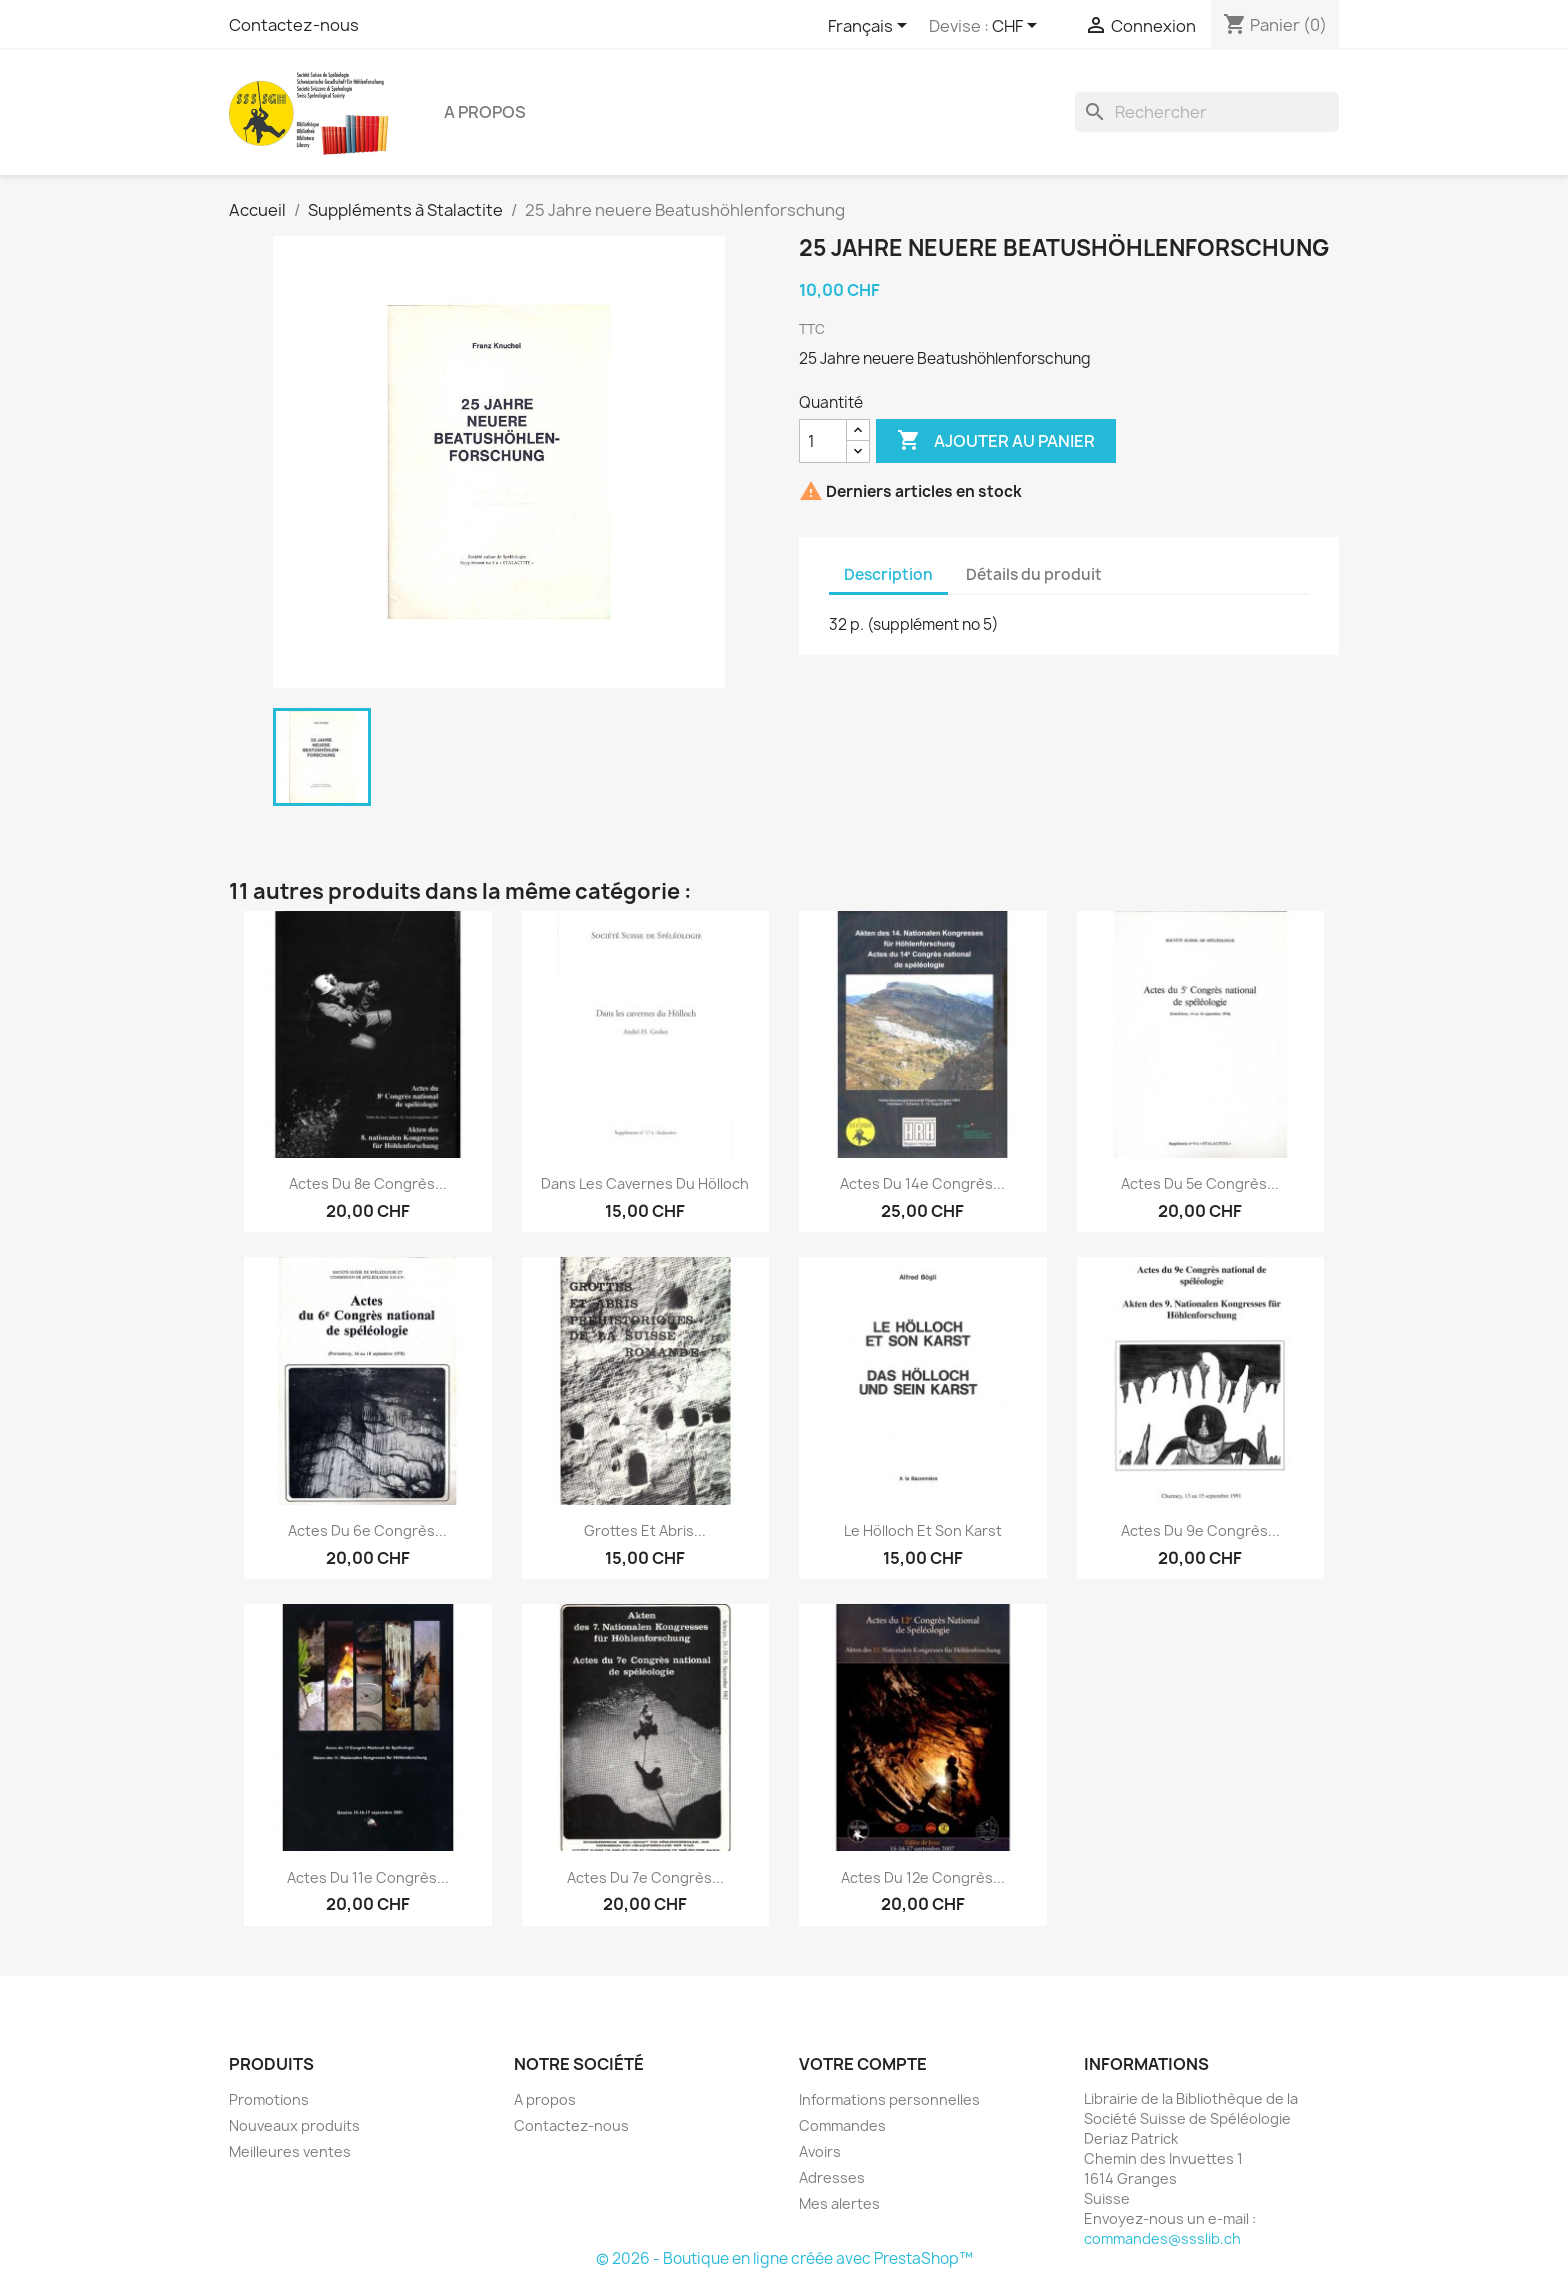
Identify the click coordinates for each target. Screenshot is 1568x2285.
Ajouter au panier (996, 441)
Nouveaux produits (294, 2125)
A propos (485, 112)
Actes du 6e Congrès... (367, 1530)
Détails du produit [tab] (1034, 574)
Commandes (842, 2125)
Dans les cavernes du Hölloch (645, 1183)
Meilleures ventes (290, 2151)
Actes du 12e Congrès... (923, 1877)
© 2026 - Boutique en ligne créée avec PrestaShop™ (784, 2258)
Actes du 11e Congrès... (368, 1877)
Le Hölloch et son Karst (923, 1530)
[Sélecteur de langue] (871, 27)
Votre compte (863, 2064)
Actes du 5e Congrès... (1200, 1183)
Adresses (832, 2177)
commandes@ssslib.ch (1162, 2238)
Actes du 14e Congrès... (922, 1183)
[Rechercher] (1207, 112)
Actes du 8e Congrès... (368, 1183)
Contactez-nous (294, 25)
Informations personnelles (889, 2099)
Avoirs (820, 2151)
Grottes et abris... (645, 1530)
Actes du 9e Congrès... (1200, 1530)
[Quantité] (823, 441)
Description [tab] (888, 574)
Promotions (269, 2099)
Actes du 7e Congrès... (645, 1877)
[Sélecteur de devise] (1018, 27)
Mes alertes (839, 2203)
